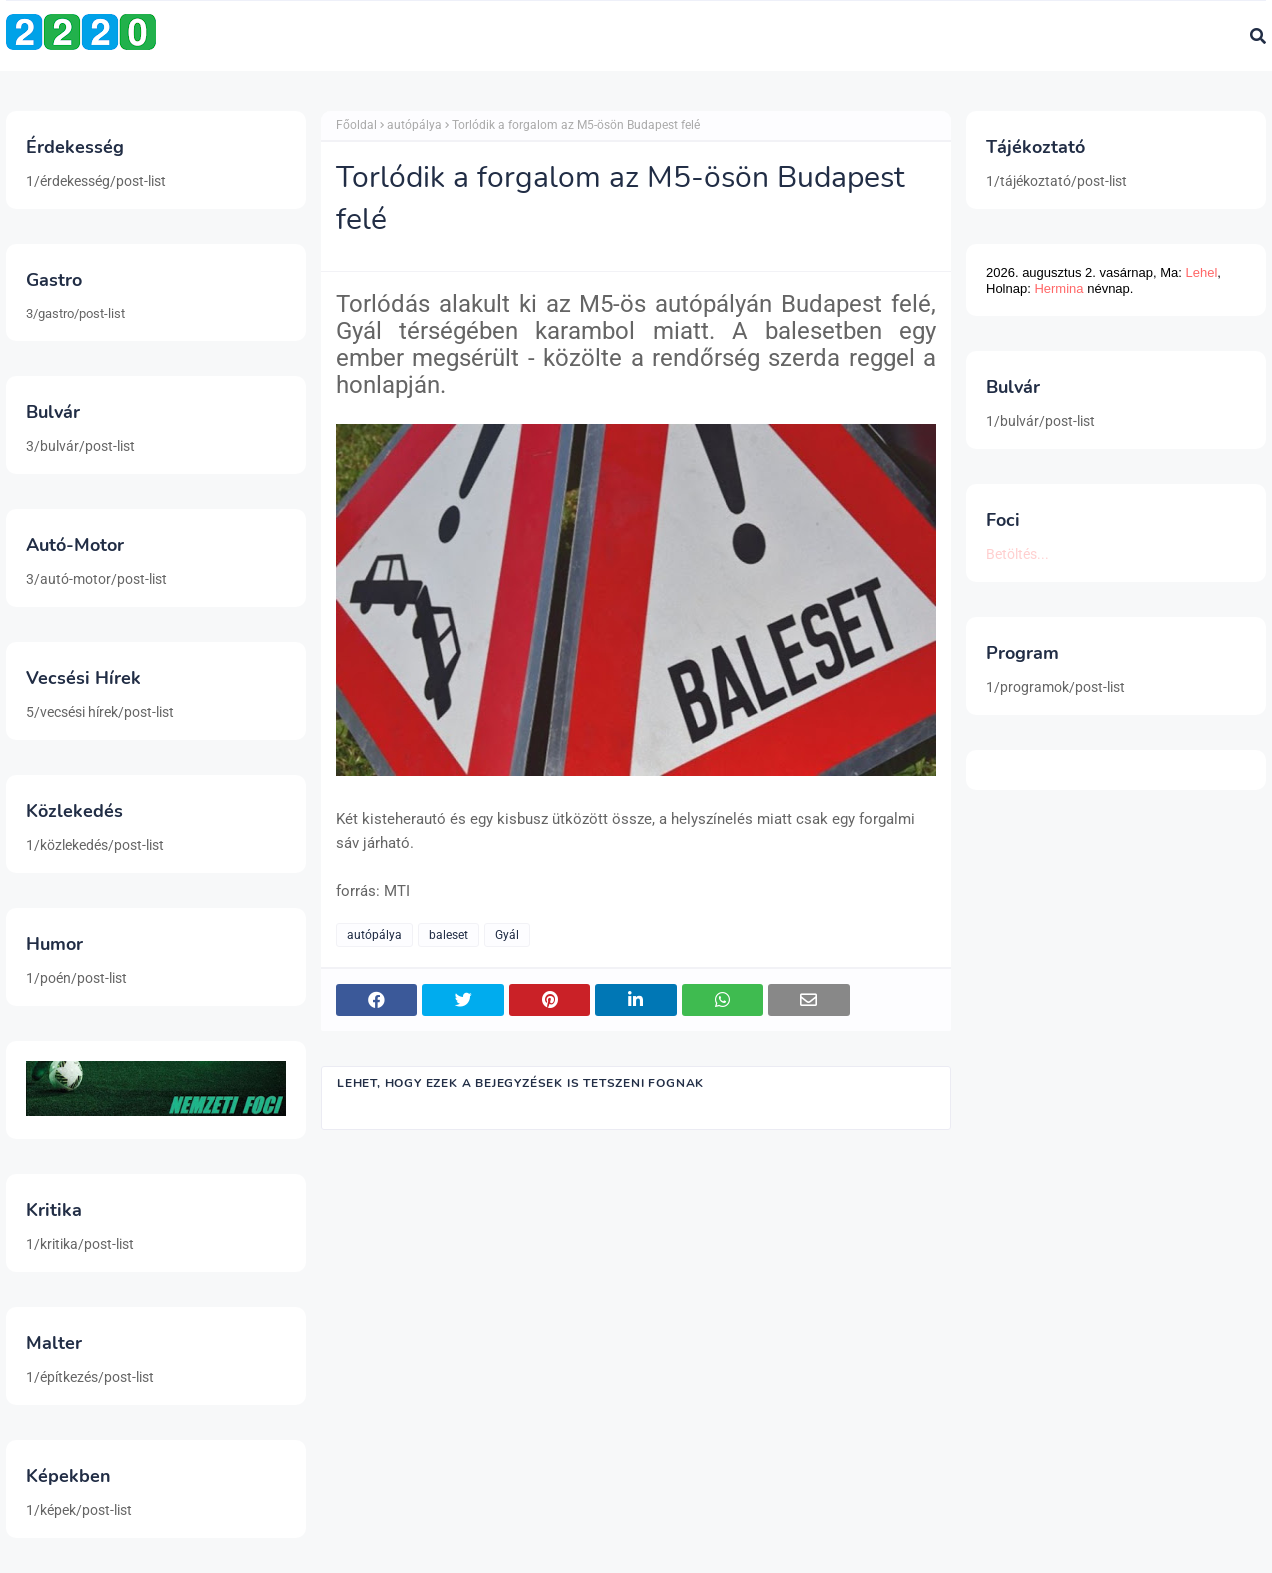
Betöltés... (1017, 554)
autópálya (414, 125)
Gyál (507, 935)
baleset (448, 935)
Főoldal (356, 125)
